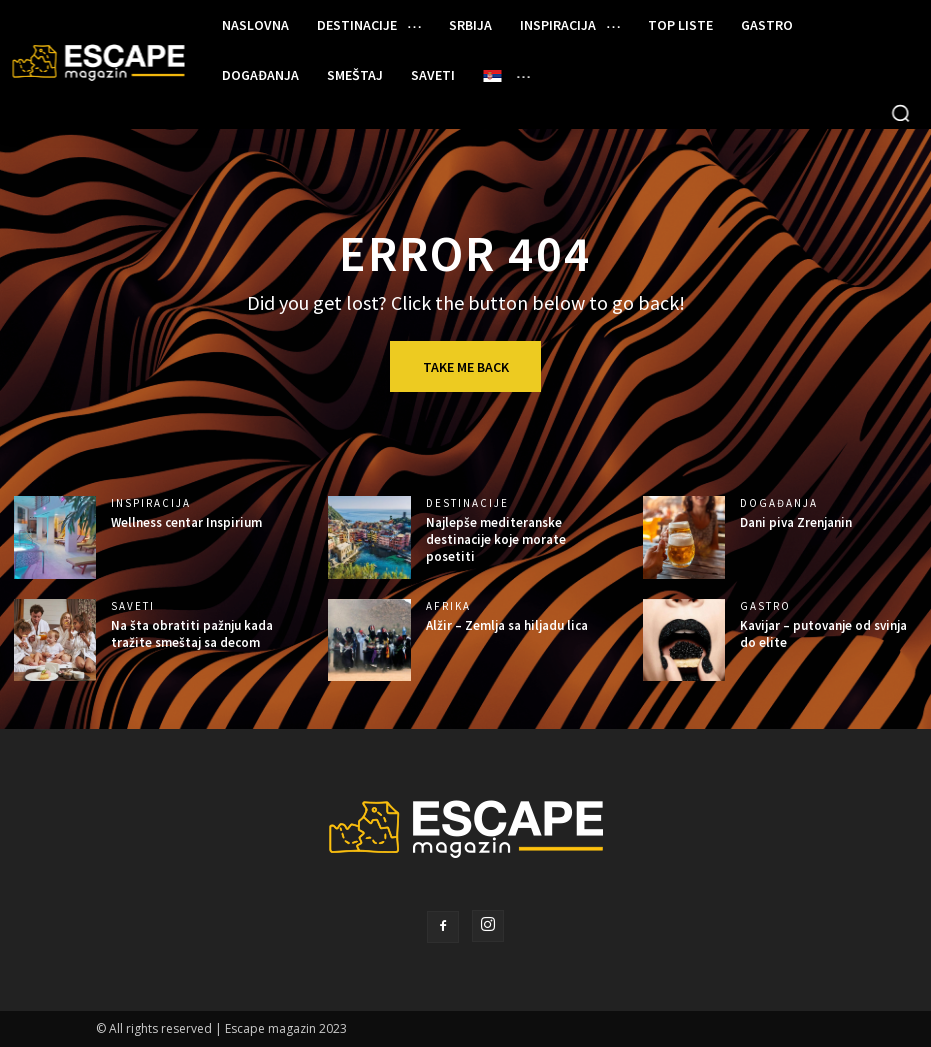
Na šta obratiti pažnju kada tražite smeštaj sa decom (192, 634)
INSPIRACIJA (151, 503)
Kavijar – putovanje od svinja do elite (823, 634)
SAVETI (133, 606)
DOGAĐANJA (779, 503)
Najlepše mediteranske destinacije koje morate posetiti (496, 539)
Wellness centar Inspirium (186, 522)
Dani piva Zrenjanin (796, 522)
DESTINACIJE (467, 503)
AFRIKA (448, 606)
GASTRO (765, 606)
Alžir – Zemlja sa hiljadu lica (507, 625)
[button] (901, 113)
